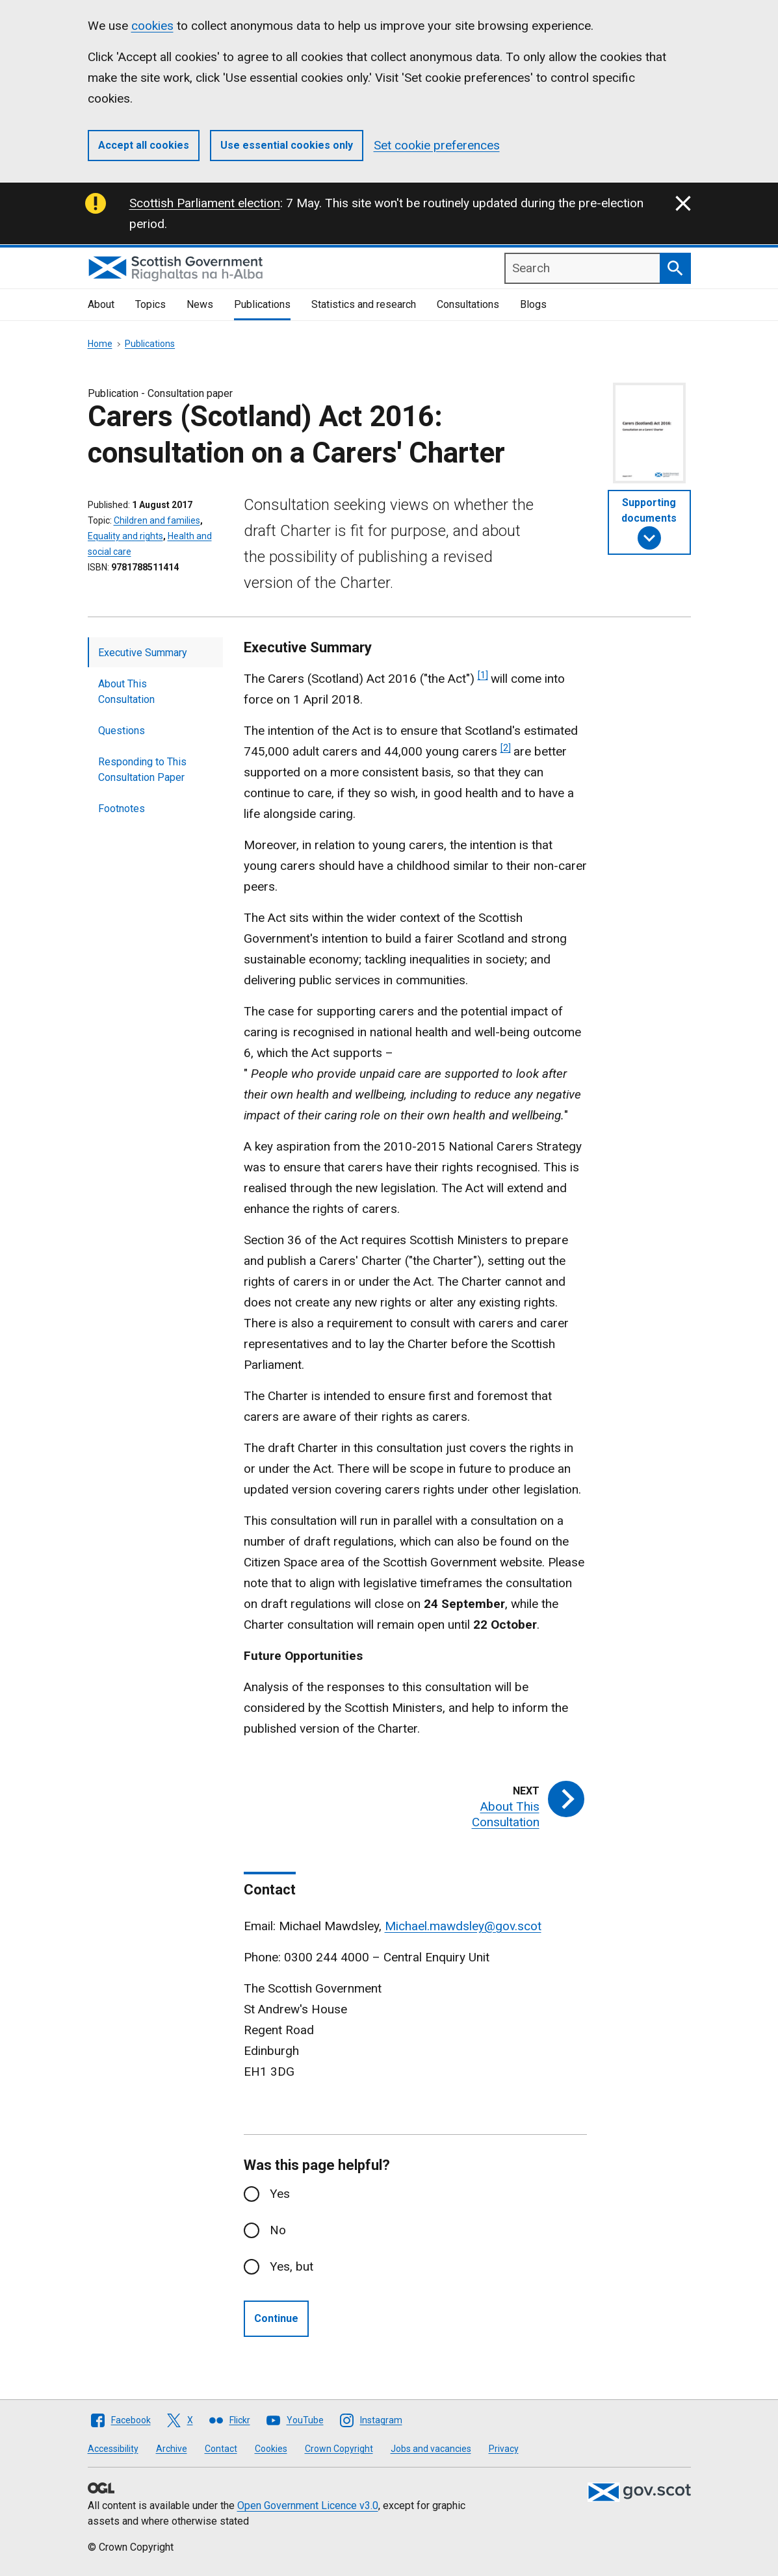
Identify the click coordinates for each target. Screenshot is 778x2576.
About (101, 304)
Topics (150, 304)
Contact (221, 2448)
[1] (483, 675)
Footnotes (121, 808)
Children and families (157, 520)
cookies (152, 25)
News (200, 304)
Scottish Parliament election (204, 203)
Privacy (504, 2448)
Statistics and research (363, 304)
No (278, 2230)
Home (100, 343)
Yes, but (291, 2266)
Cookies (271, 2448)
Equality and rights (125, 536)
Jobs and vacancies (431, 2448)
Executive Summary (142, 652)
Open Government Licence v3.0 (307, 2505)
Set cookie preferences (437, 145)
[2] (505, 748)
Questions (121, 730)
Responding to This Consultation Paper (142, 770)
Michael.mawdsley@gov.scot (463, 1926)
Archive (171, 2448)
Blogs (533, 304)
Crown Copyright (339, 2448)
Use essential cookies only (286, 145)
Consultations (468, 304)
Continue (276, 2318)
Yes (280, 2193)
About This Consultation (126, 692)
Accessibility (113, 2448)
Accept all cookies (143, 145)
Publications (262, 304)
